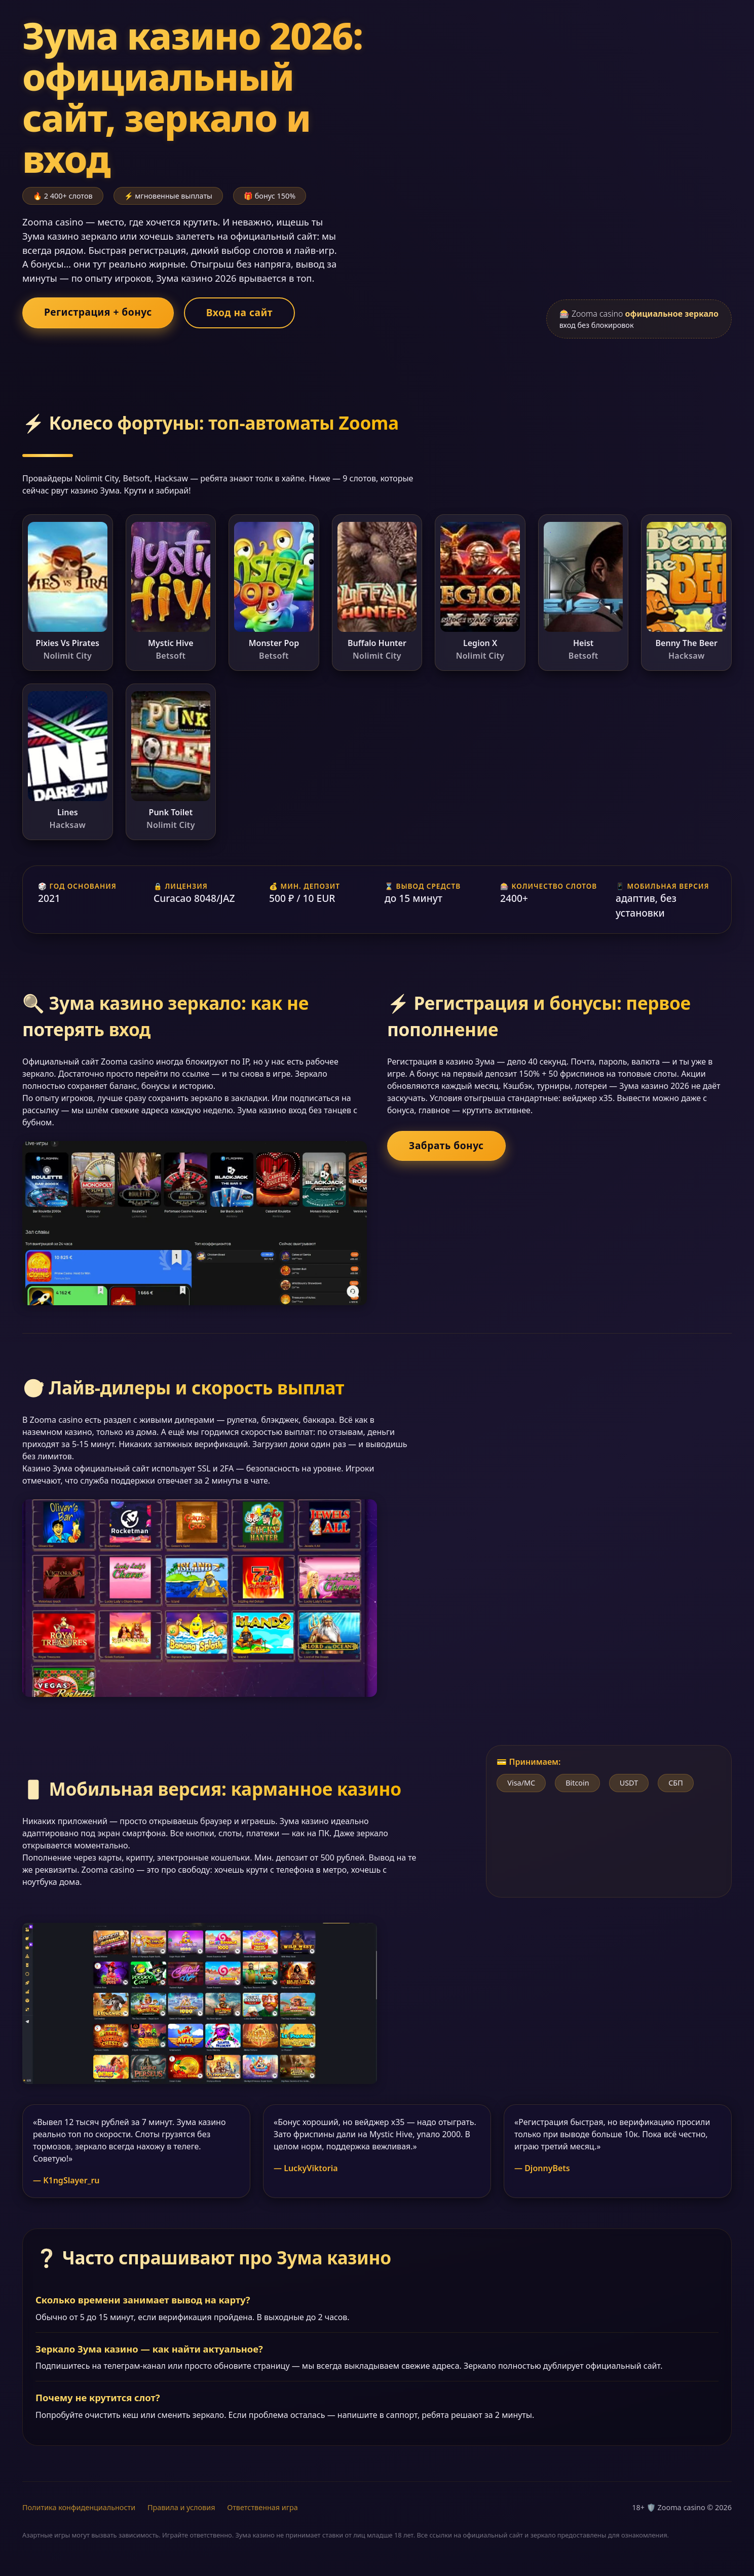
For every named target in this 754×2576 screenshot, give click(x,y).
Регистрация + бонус (98, 312)
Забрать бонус (446, 1145)
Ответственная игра (262, 2507)
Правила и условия (181, 2507)
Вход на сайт (239, 312)
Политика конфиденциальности (78, 2507)
